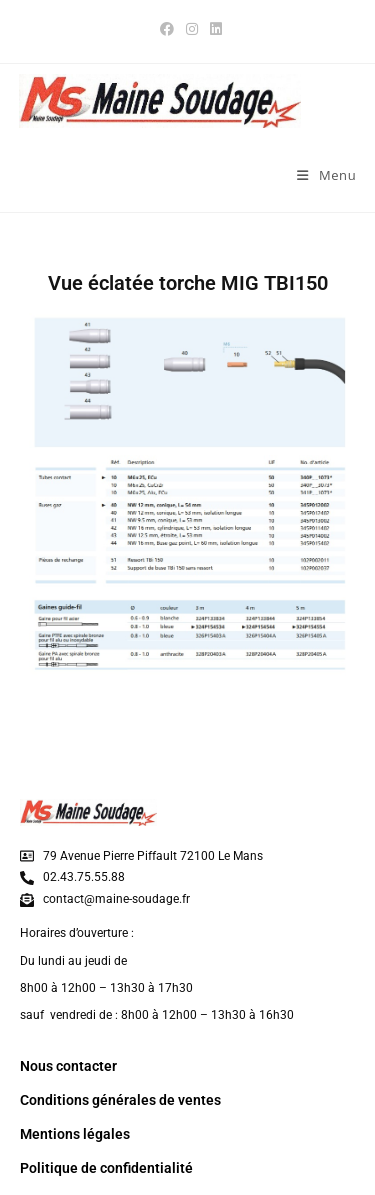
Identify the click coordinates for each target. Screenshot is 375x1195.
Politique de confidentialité (106, 1168)
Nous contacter (68, 1066)
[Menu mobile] (326, 175)
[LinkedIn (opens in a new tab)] (213, 29)
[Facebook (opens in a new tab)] (167, 29)
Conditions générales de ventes (120, 1100)
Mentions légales (75, 1134)
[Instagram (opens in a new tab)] (192, 29)
